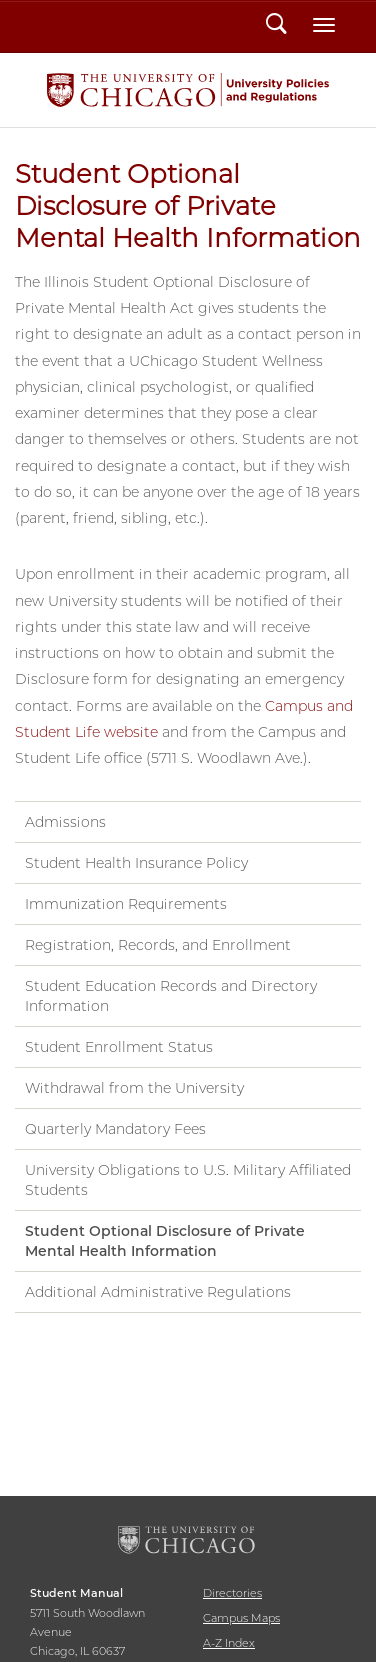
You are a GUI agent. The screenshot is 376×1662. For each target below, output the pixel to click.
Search (276, 26)
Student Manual (188, 90)
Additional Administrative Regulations (158, 1292)
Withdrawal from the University (134, 1088)
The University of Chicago (188, 1540)
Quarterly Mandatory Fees (115, 1129)
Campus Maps (241, 1618)
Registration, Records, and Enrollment (158, 945)
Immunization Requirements (126, 904)
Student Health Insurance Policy (136, 863)
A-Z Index (229, 1643)
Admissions (65, 822)
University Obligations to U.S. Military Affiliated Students (188, 1180)
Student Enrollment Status (119, 1047)
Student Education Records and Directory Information (171, 996)
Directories (232, 1593)
